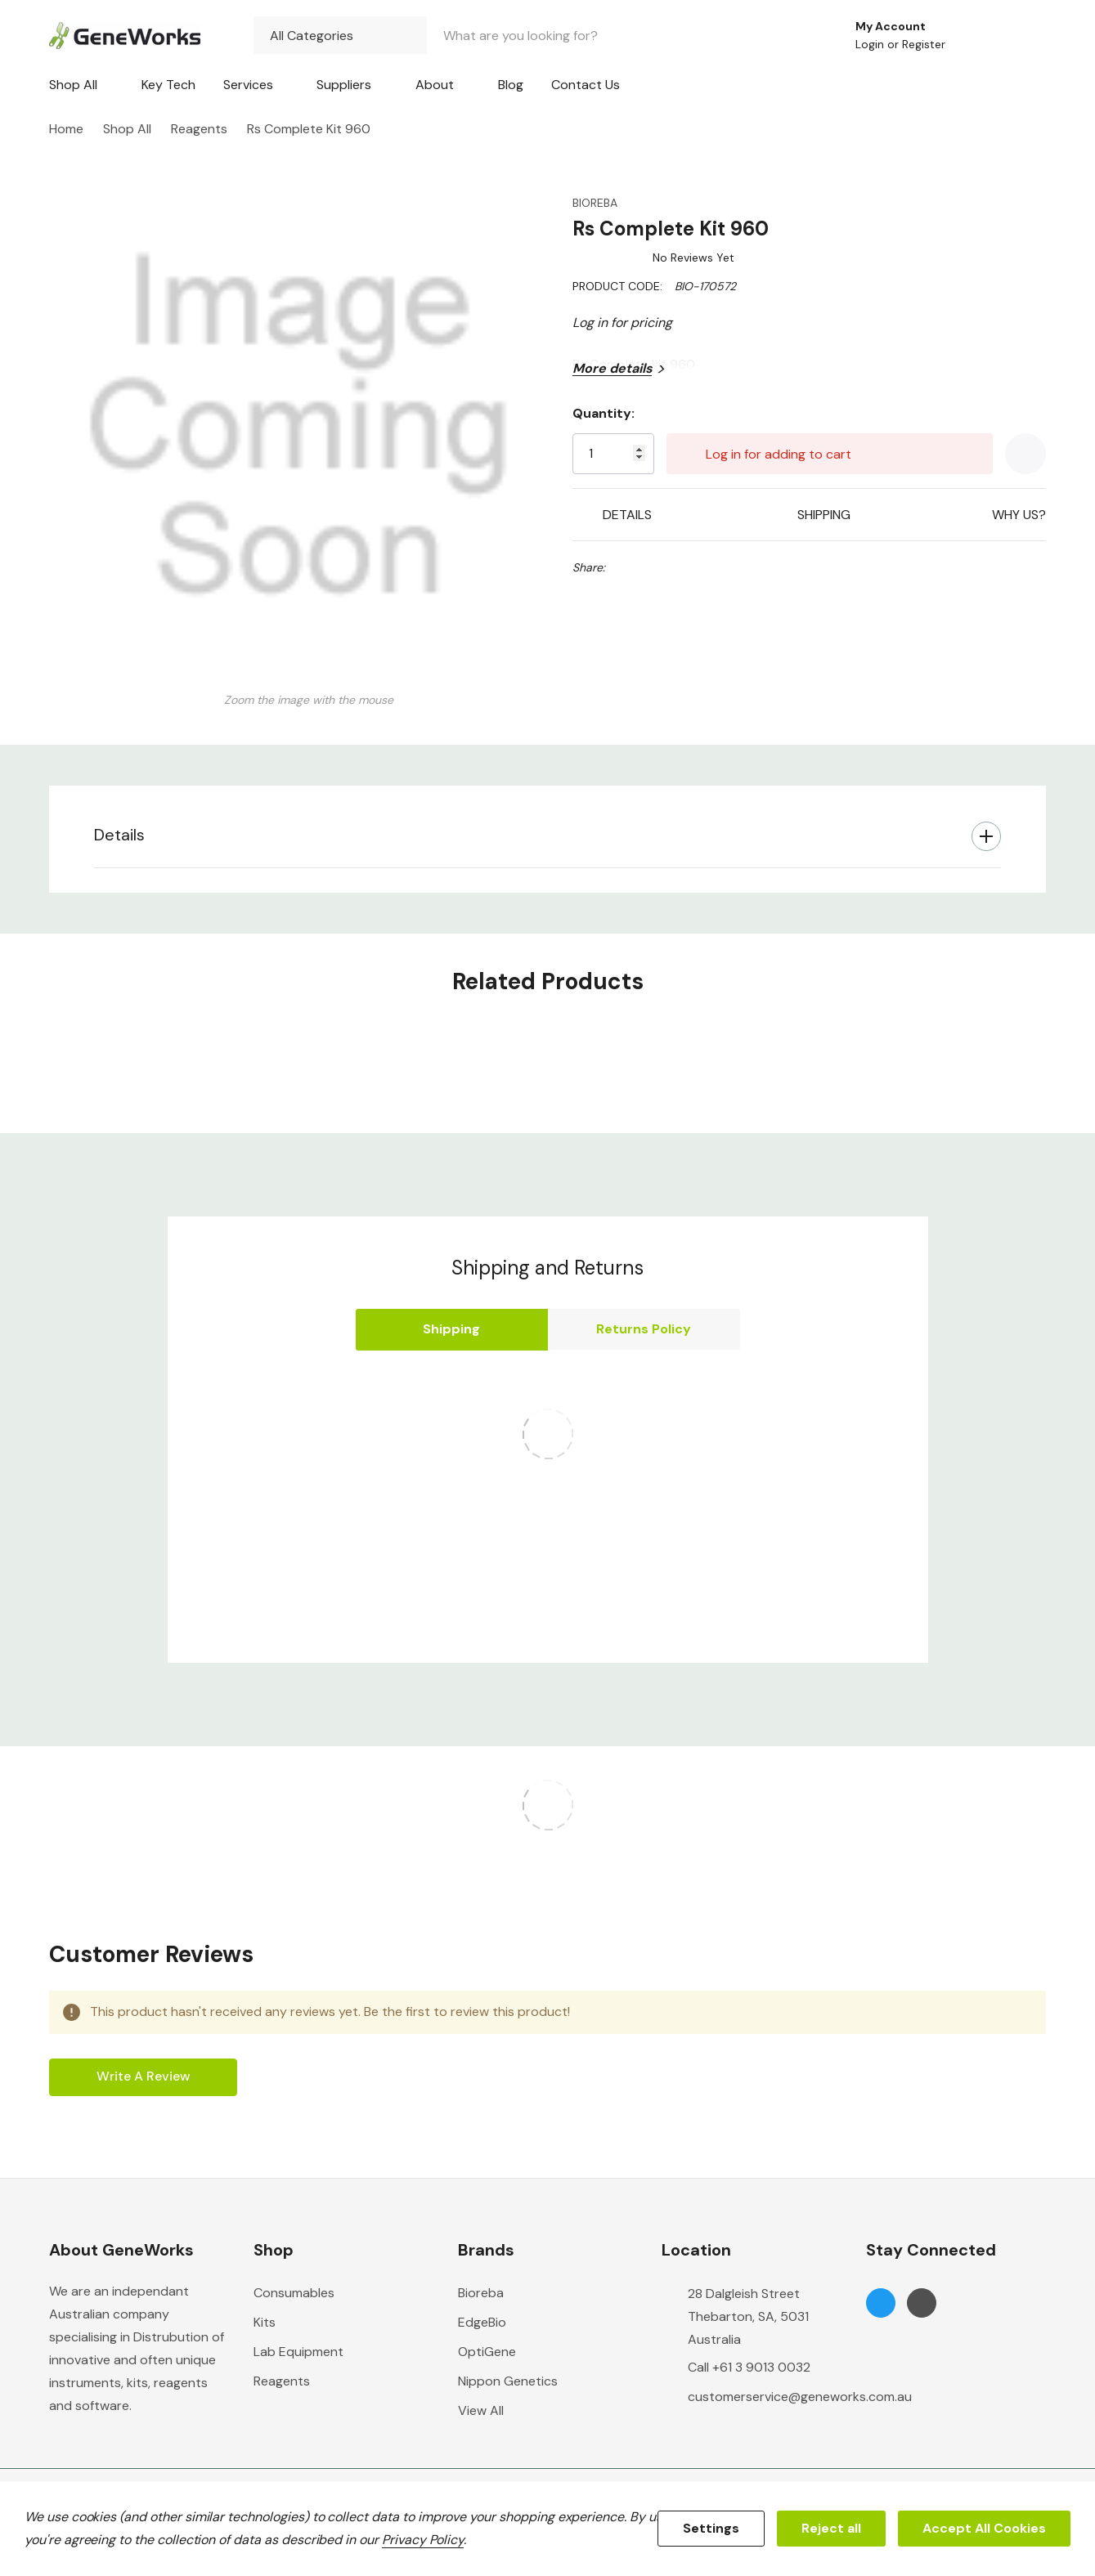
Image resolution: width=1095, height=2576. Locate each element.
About (434, 84)
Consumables (294, 2292)
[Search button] (809, 35)
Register (923, 44)
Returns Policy (643, 1328)
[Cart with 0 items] (1023, 35)
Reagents (282, 2381)
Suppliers (343, 84)
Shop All (73, 84)
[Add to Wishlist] (1025, 453)
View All (481, 2410)
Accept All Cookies (984, 2528)
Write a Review (143, 2076)
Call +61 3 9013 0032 (749, 2367)
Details (119, 834)
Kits (265, 2322)
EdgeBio (482, 2322)
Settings (711, 2528)
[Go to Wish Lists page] (978, 35)
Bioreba (481, 2292)
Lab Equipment (298, 2351)
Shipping (451, 1328)
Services (248, 84)
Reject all (831, 2528)
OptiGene (487, 2351)
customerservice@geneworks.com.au (800, 2396)
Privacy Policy (423, 2539)
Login (871, 44)
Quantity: (603, 413)
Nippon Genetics (508, 2381)
